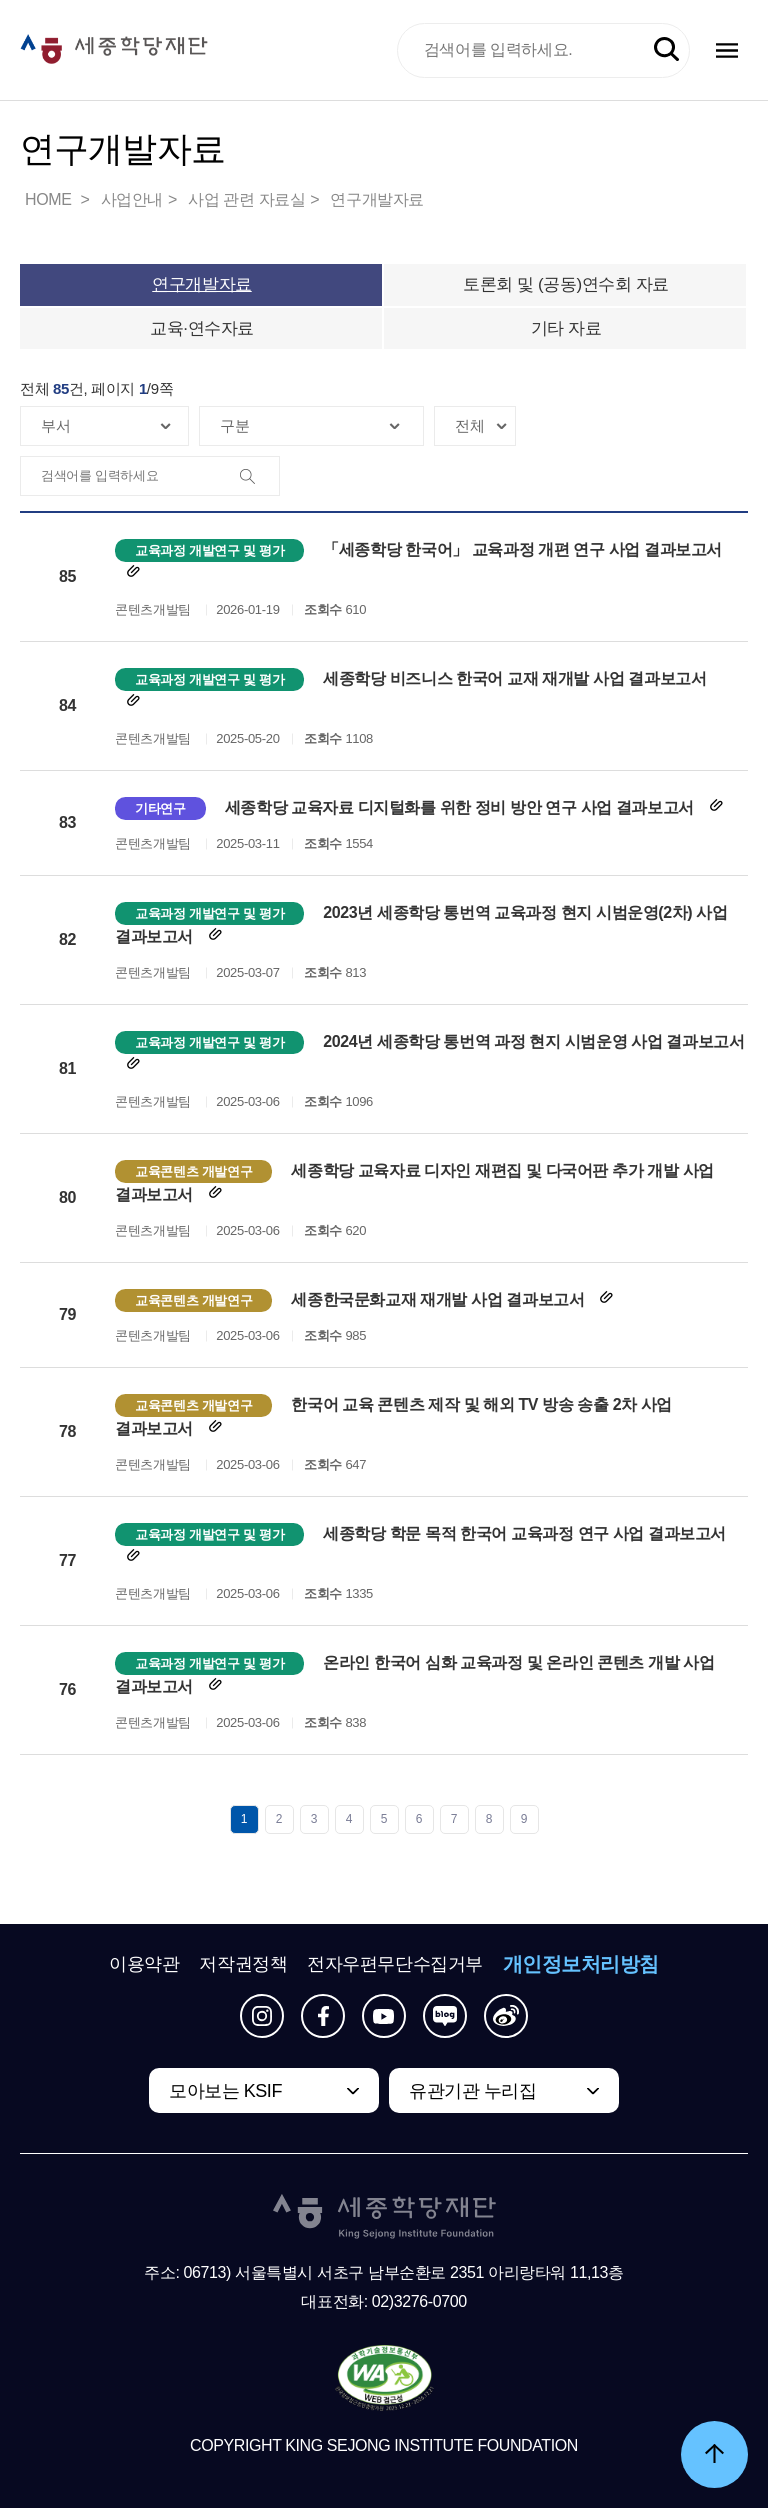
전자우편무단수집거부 (395, 1964)
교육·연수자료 (202, 328)
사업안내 (132, 199)
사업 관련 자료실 (246, 199)
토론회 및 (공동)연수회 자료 (566, 284)
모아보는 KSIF (225, 2091)
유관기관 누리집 (472, 2091)
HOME (50, 199)
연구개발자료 (377, 199)
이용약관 (144, 1964)
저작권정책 (243, 1964)
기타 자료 (566, 328)
